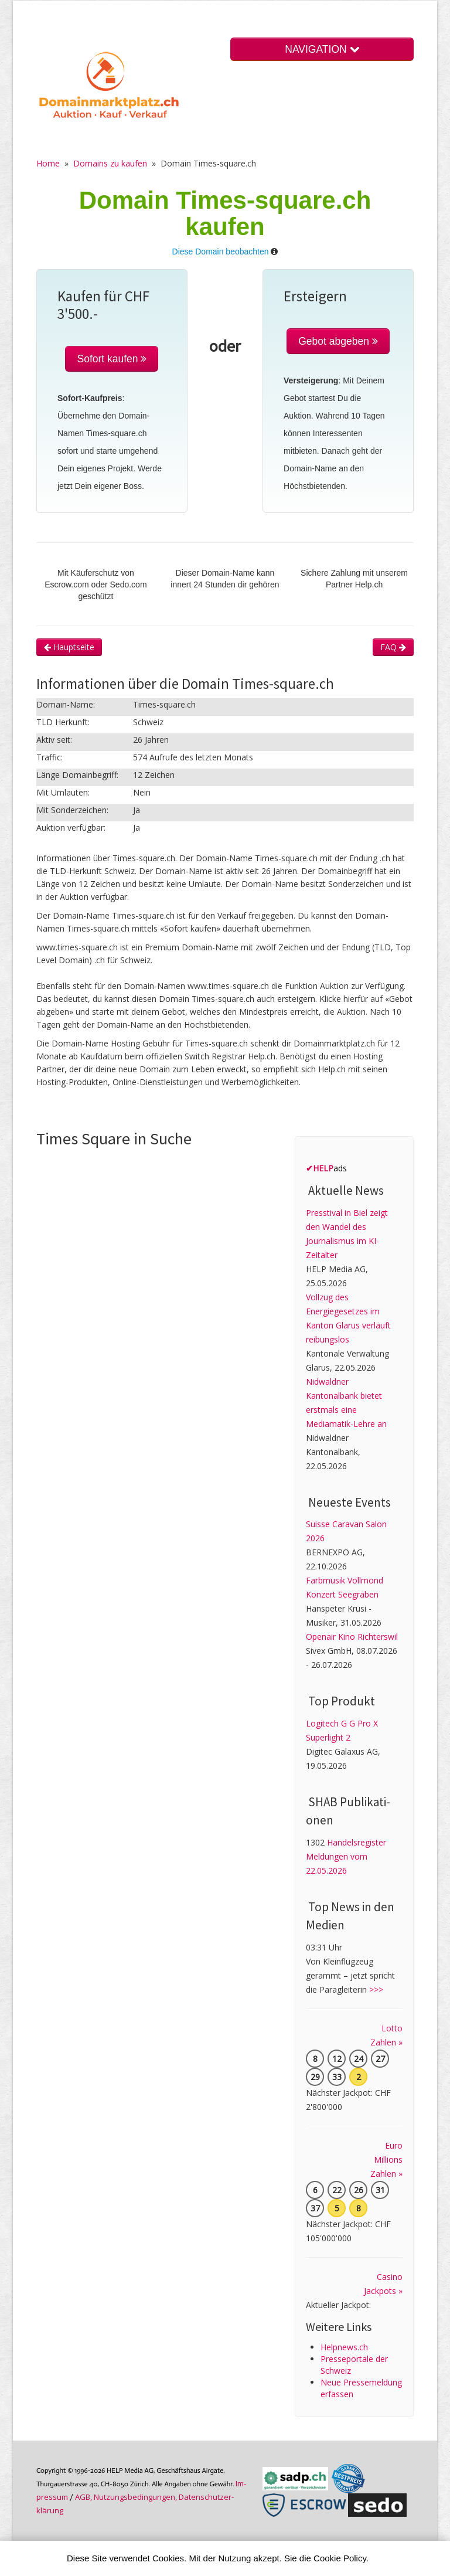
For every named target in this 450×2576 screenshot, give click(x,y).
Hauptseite (69, 647)
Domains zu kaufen (110, 163)
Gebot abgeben (338, 341)
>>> (376, 1989)
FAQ (393, 647)
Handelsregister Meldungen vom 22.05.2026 (346, 1856)
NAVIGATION (322, 49)
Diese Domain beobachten (220, 251)
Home (48, 163)
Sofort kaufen (111, 359)
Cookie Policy (339, 2558)
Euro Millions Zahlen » (386, 2159)
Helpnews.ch (344, 2347)
